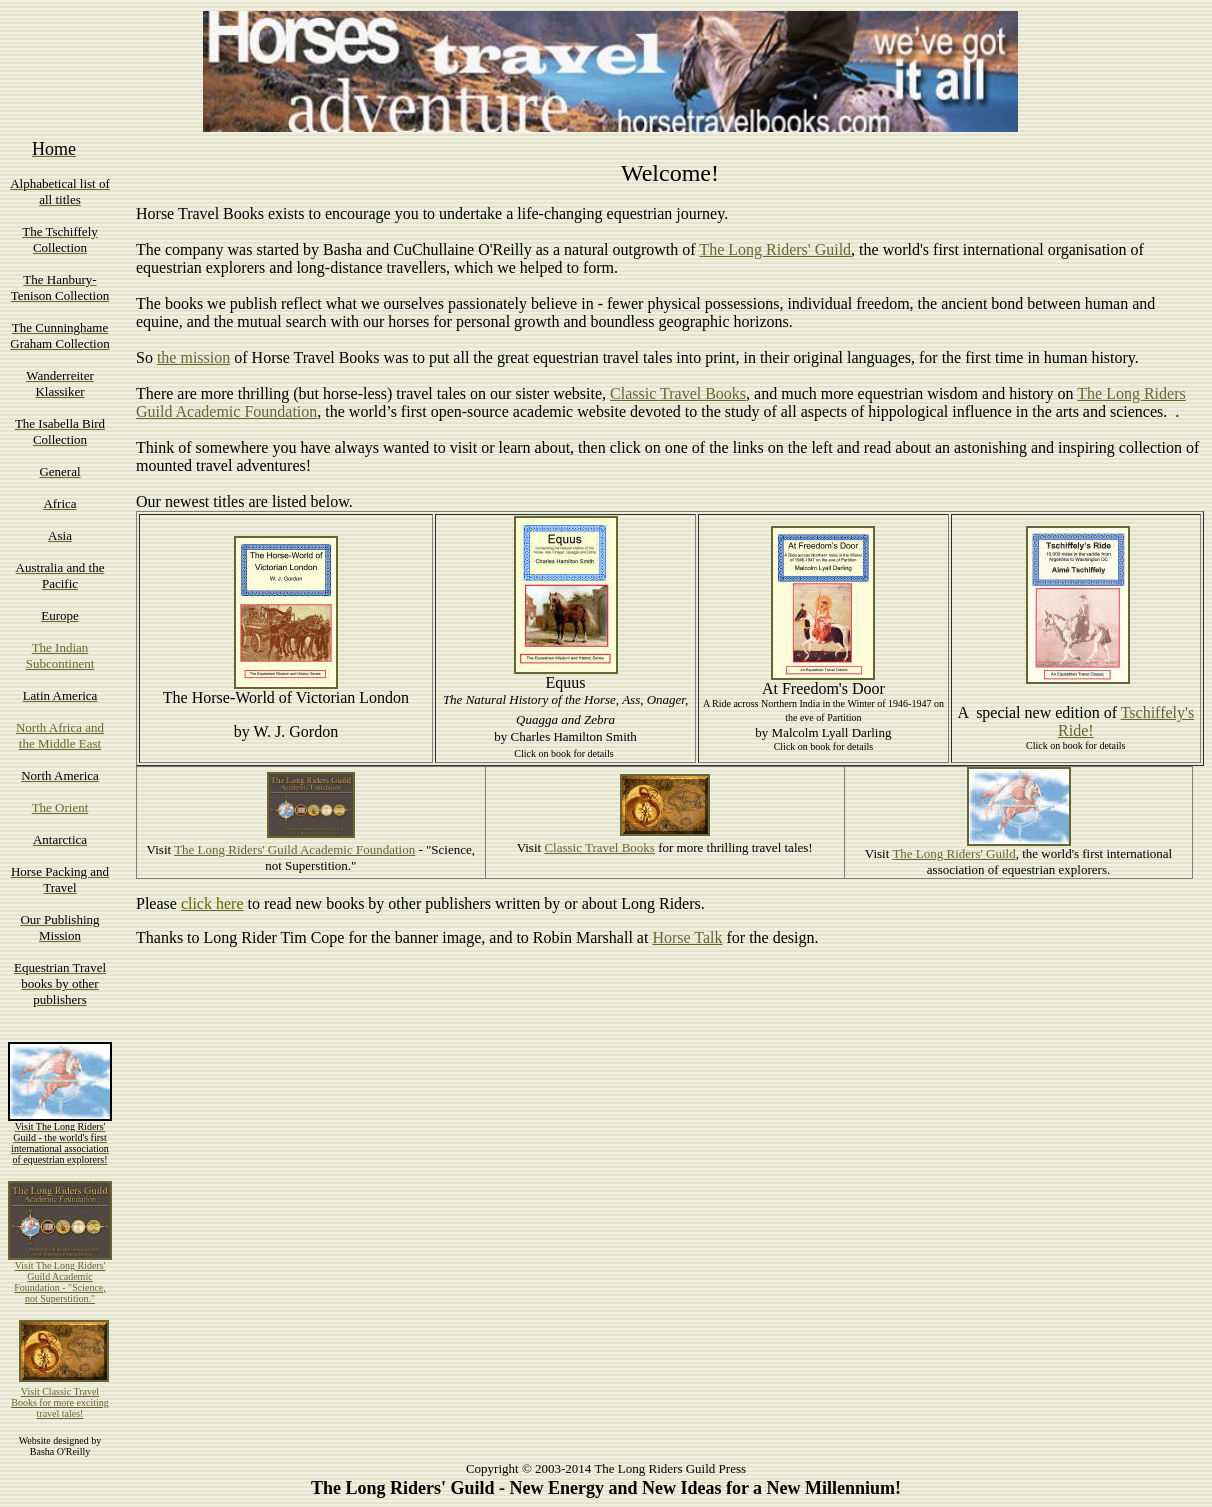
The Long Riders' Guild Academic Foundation (294, 849)
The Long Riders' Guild (775, 249)
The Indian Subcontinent (60, 655)
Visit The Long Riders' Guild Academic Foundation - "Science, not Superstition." (60, 1282)
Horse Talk (687, 937)
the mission (193, 357)
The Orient (60, 807)
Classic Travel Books (678, 393)
